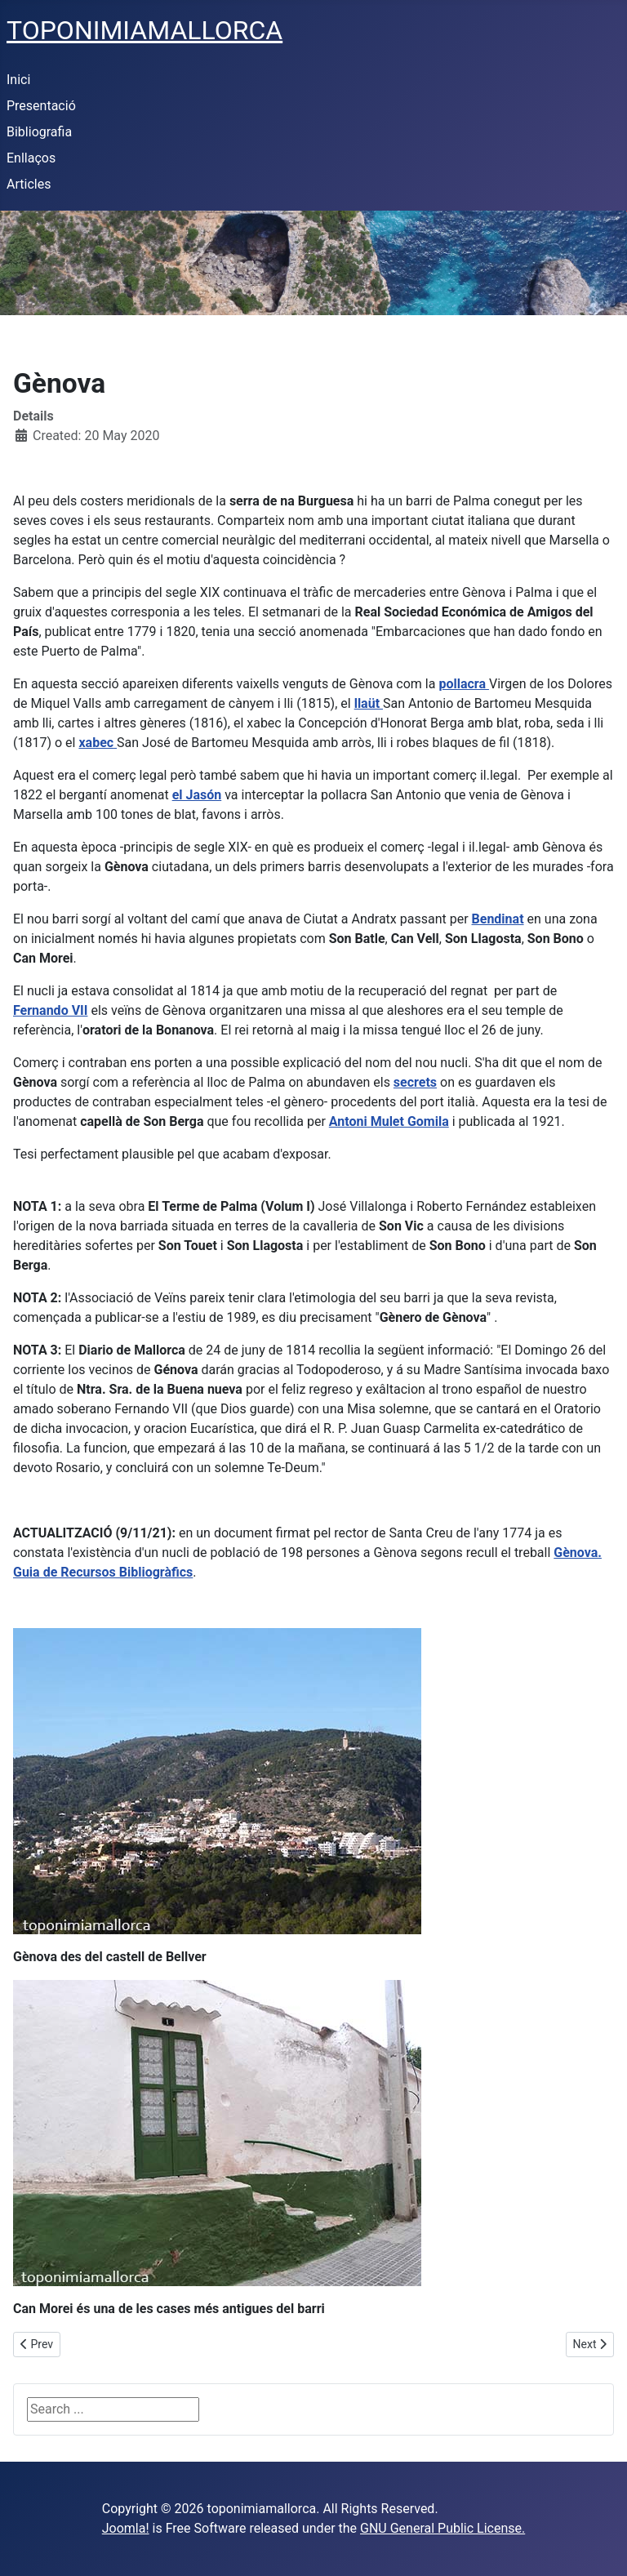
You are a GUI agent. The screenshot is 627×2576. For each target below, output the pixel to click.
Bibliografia (39, 132)
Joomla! (125, 2528)
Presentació (41, 105)
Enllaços (31, 158)
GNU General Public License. (442, 2528)
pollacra (463, 684)
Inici (18, 79)
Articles (29, 184)
